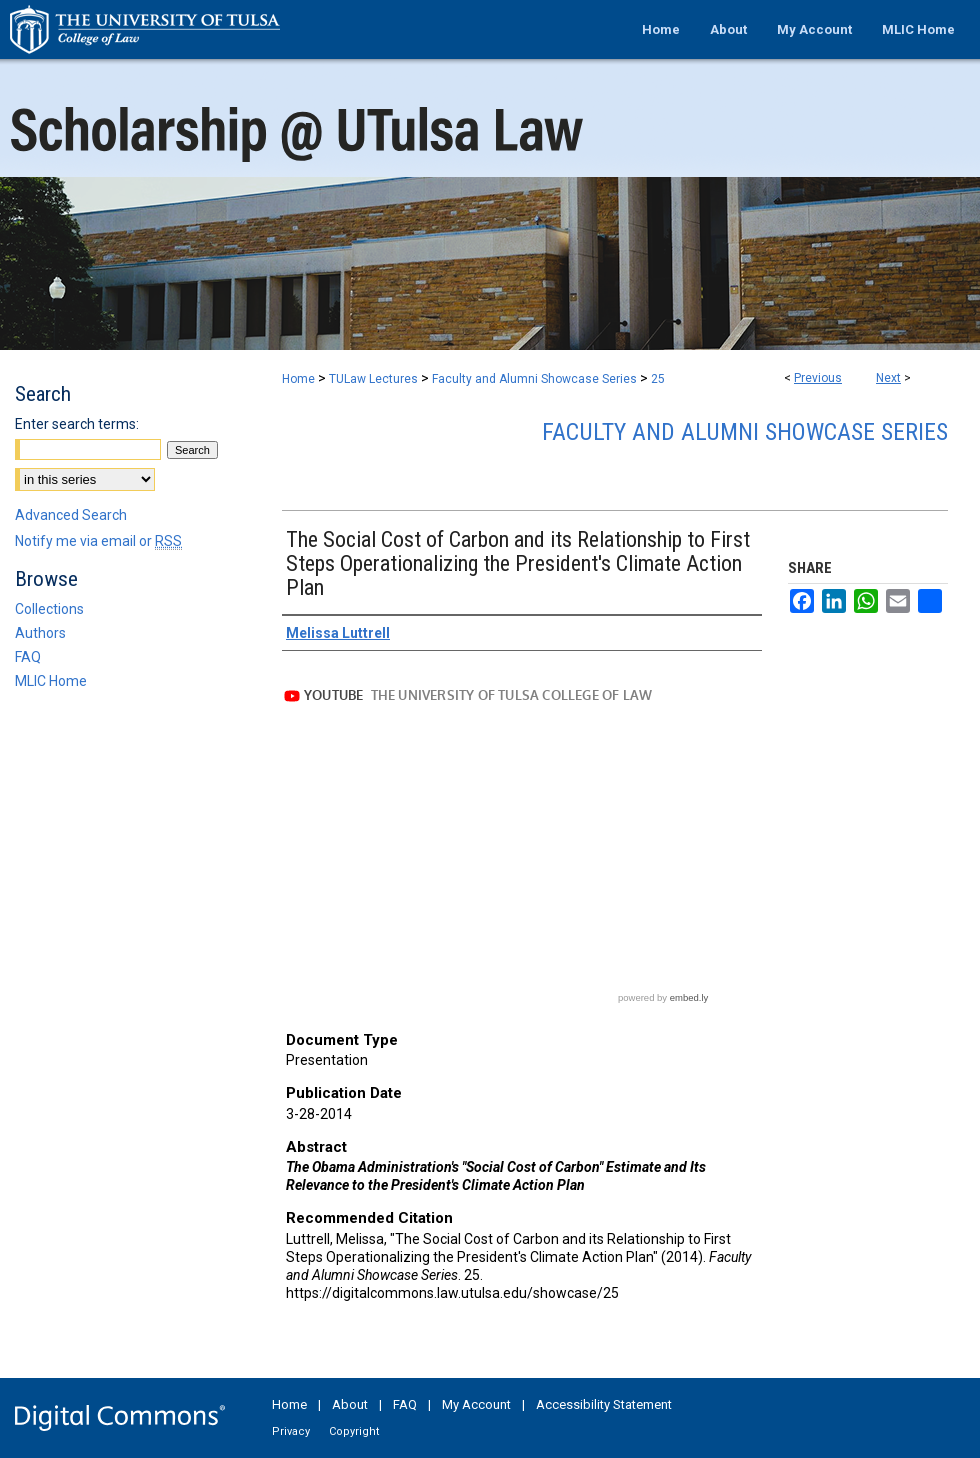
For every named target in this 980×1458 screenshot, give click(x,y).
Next (888, 378)
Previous (818, 378)
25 (658, 379)
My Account (476, 1404)
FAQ (28, 657)
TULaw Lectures (373, 379)
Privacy (291, 1431)
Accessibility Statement (604, 1404)
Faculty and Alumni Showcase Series (534, 379)
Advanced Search (71, 515)
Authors (40, 633)
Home (298, 379)
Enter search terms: (77, 424)
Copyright (354, 1431)
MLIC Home (51, 681)
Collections (49, 609)
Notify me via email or (98, 541)
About (350, 1404)
